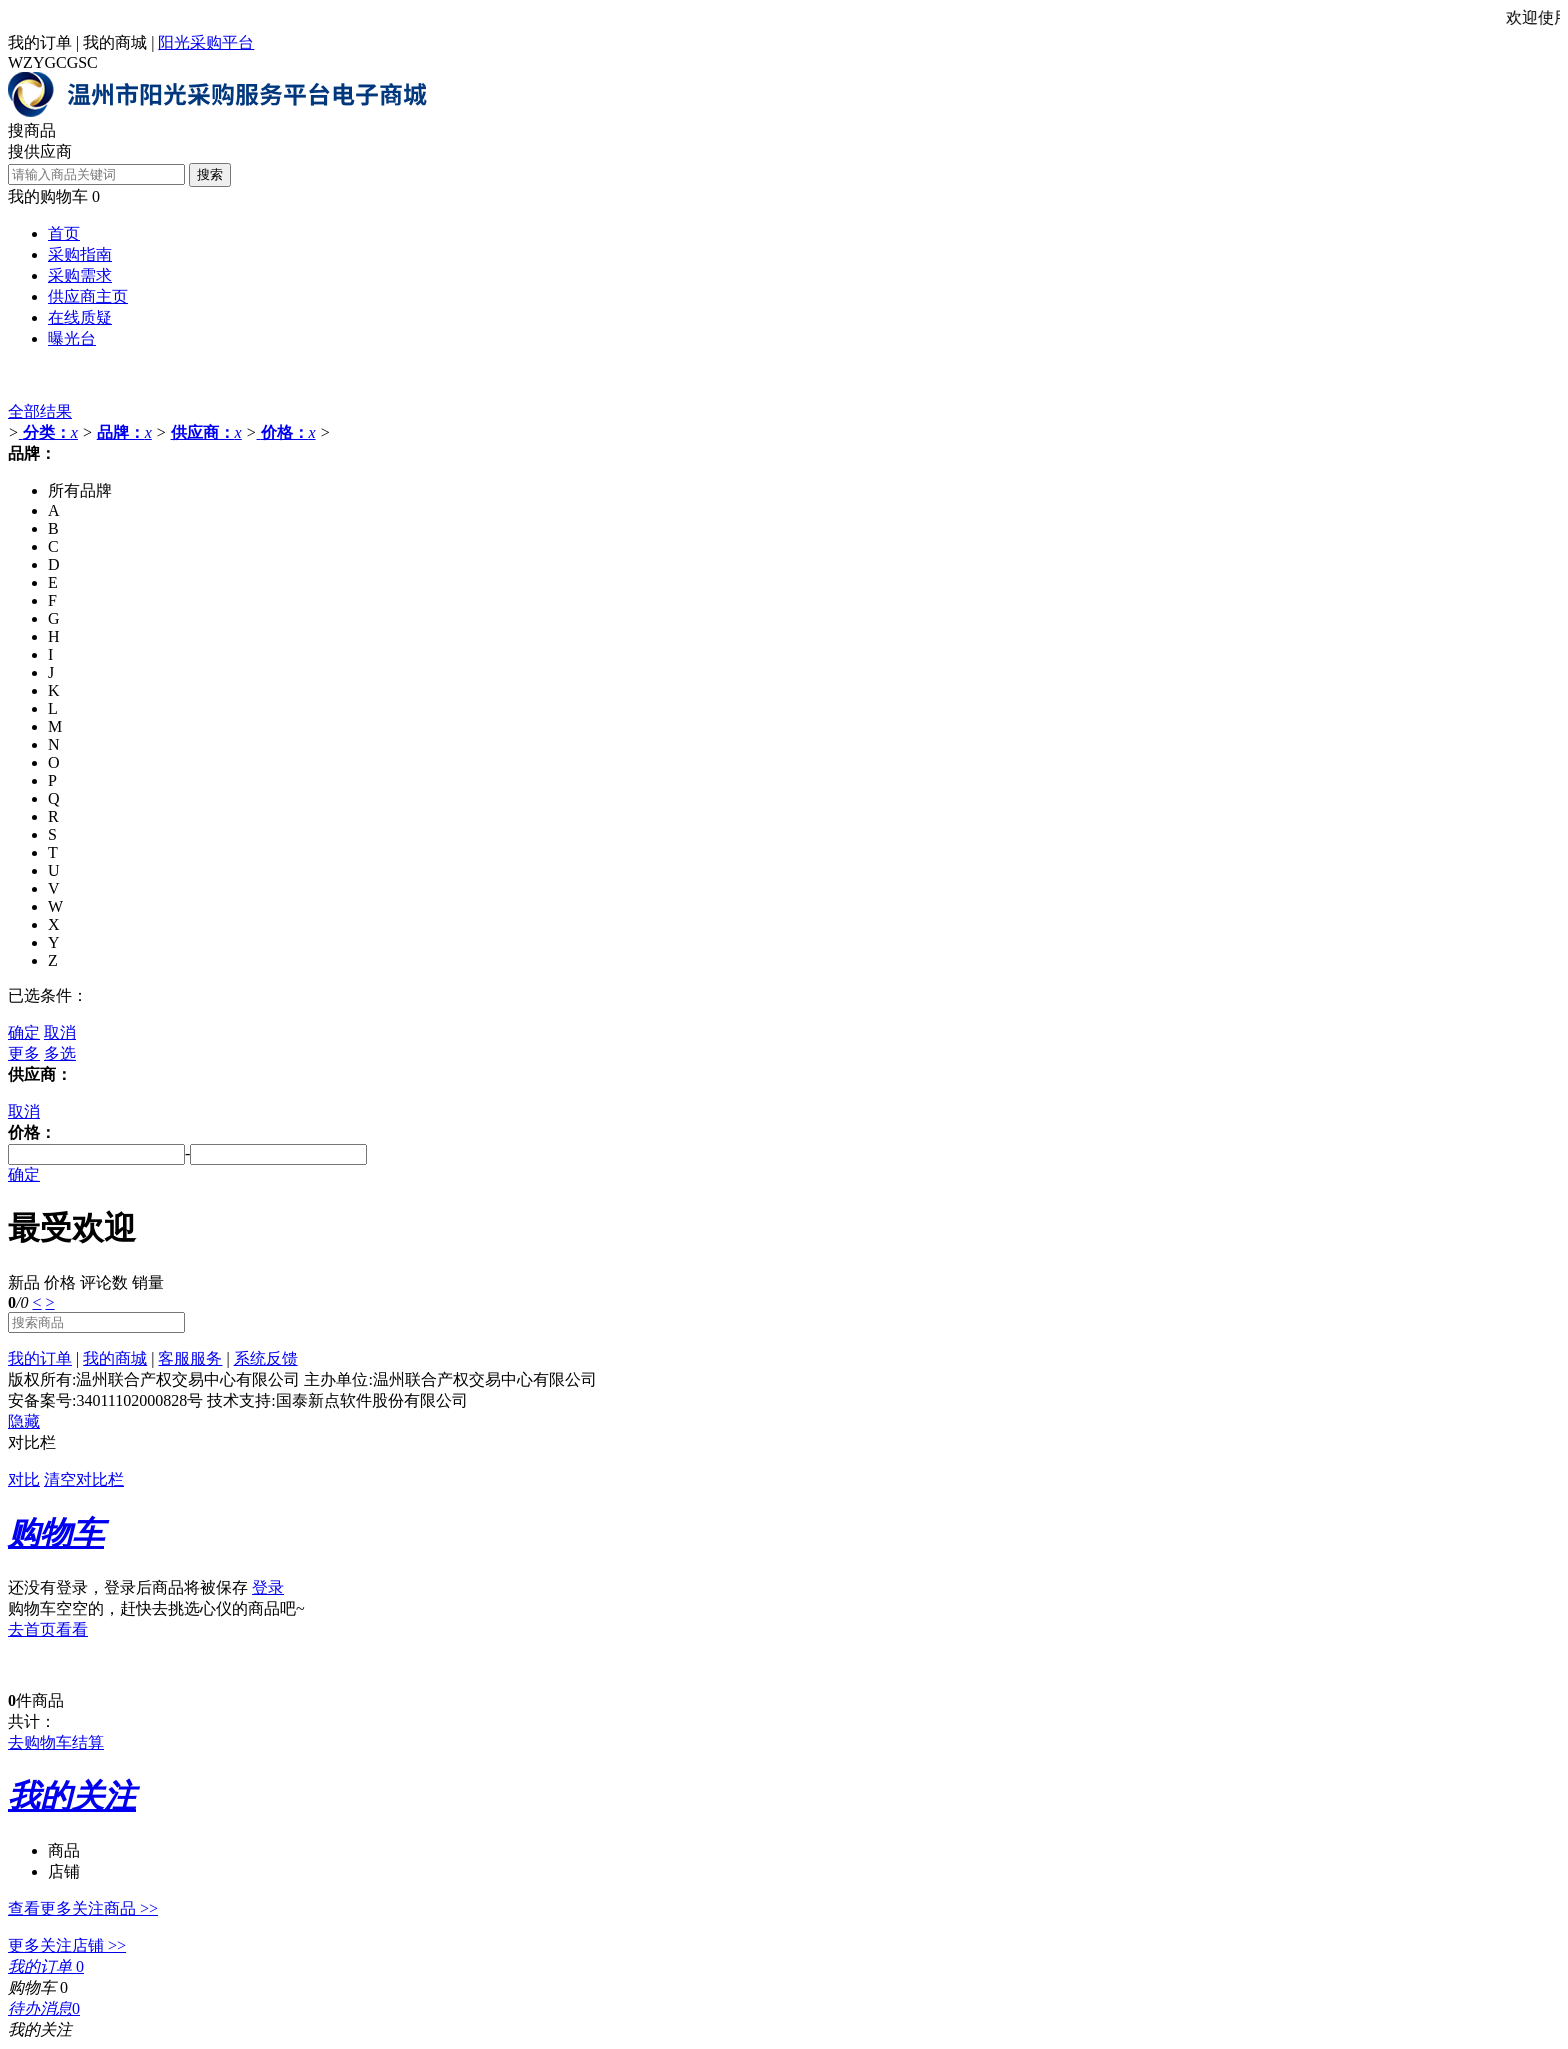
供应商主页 (88, 296)
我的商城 (115, 42)
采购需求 (80, 275)
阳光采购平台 (206, 42)
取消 (60, 1032)
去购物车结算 (56, 1742)
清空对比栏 (84, 1479)
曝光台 (72, 338)
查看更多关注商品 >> (83, 1908)
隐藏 (24, 1421)
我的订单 (40, 42)
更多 (24, 1053)
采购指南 (80, 254)
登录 (268, 1587)
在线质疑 (80, 317)
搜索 (210, 174)
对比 (24, 1479)
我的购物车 (48, 196)
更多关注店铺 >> (67, 1945)
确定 (24, 1032)
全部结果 (40, 411)
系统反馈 (266, 1358)
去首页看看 (48, 1629)
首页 (64, 233)
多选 (60, 1053)
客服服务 (190, 1358)
